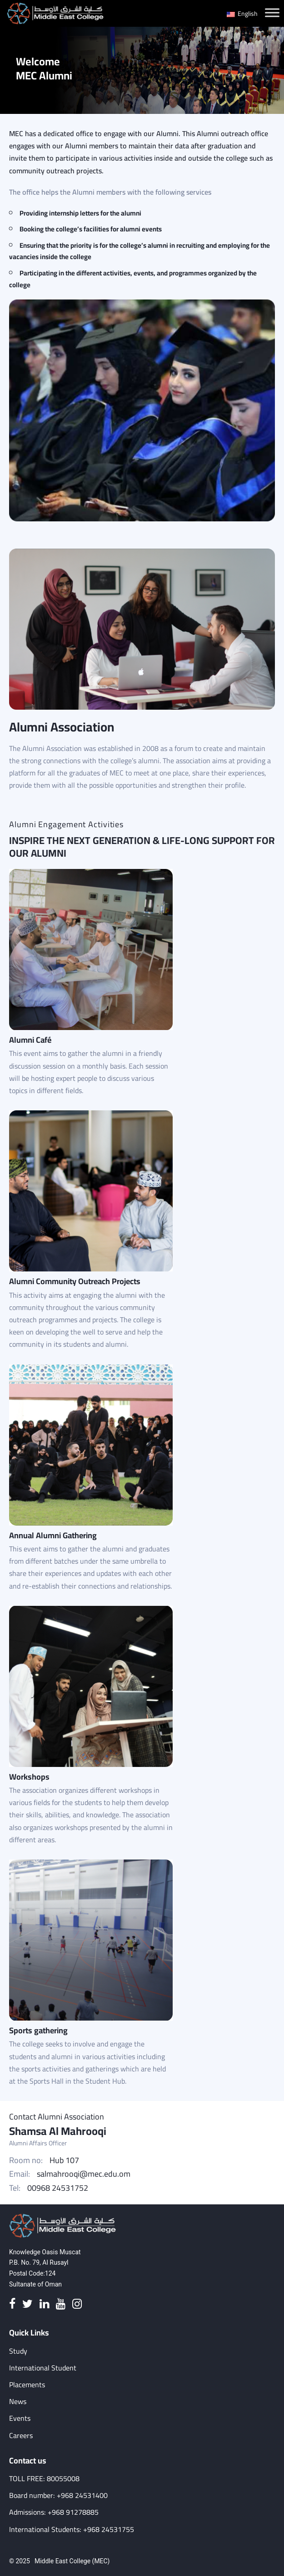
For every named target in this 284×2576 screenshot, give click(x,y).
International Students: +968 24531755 (71, 2529)
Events (19, 2418)
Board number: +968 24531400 (58, 2495)
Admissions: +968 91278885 (54, 2512)
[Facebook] (12, 2304)
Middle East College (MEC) (72, 2561)
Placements (27, 2385)
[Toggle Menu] (272, 12)
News (17, 2401)
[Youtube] (60, 2304)
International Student (42, 2368)
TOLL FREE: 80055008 (44, 2479)
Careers (21, 2435)
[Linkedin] (44, 2304)
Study (18, 2351)
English (242, 14)
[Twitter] (27, 2304)
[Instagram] (77, 2304)
